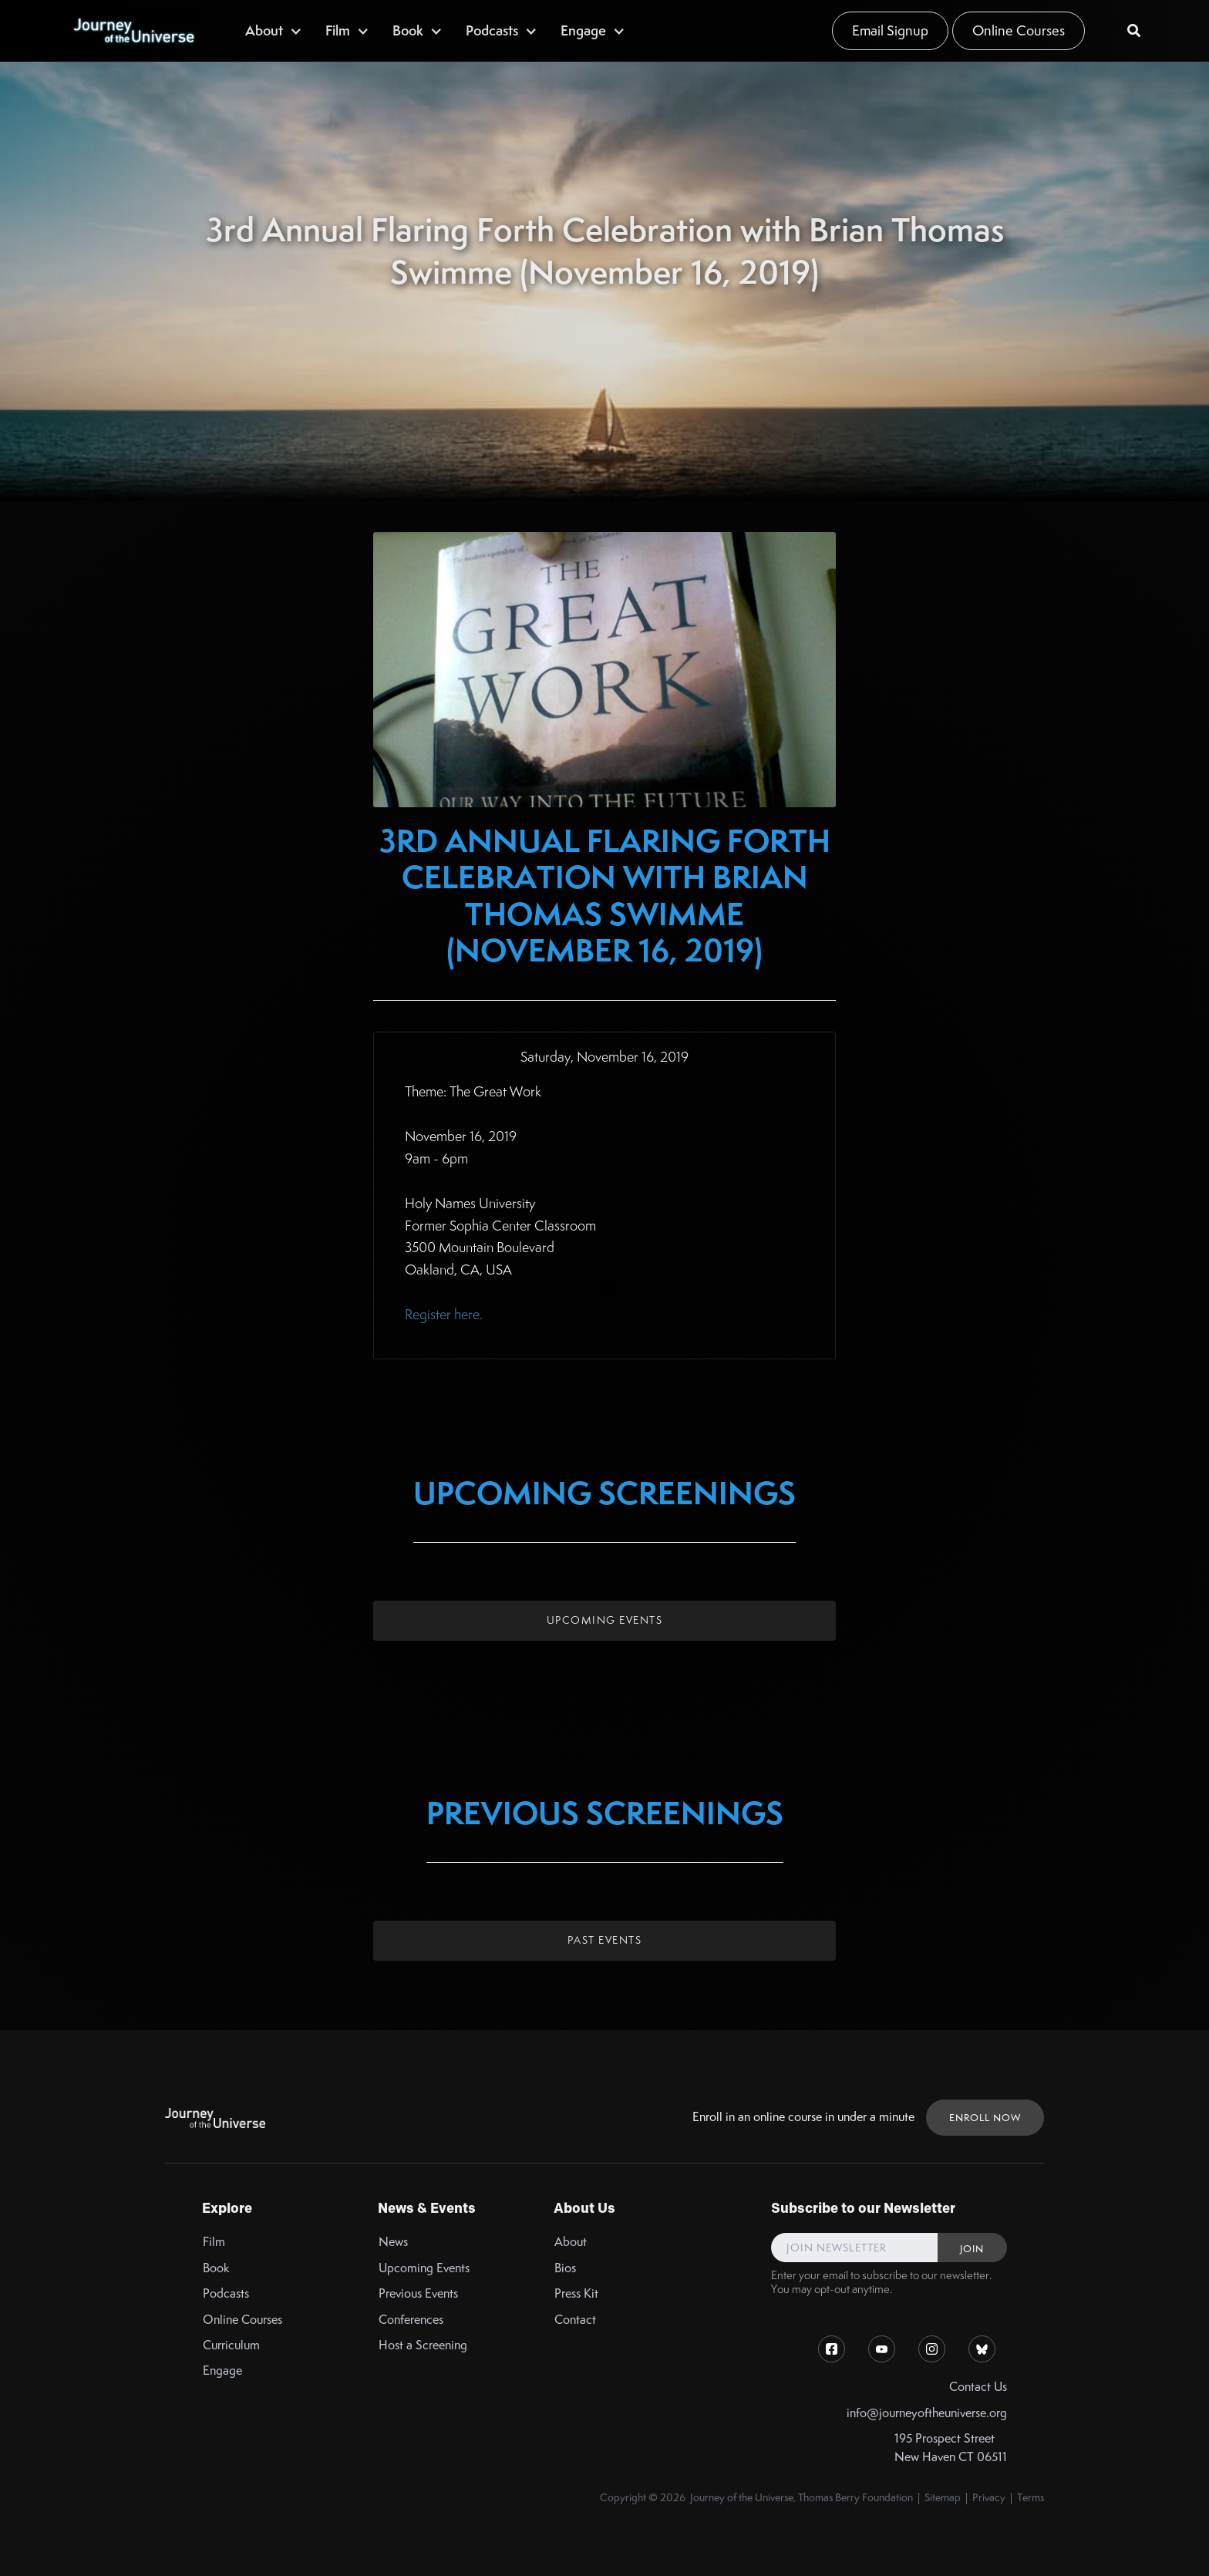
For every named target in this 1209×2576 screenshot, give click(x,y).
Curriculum (231, 2345)
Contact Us (978, 2387)
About (570, 2242)
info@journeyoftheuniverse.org (927, 2413)
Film (214, 2242)
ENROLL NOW (985, 2117)
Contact (575, 2320)
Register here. (444, 1314)
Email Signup (890, 30)
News (393, 2242)
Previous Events (418, 2293)
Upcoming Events (605, 1620)
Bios (565, 2268)
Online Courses (1018, 30)
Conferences (411, 2320)
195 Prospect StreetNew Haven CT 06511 (950, 2447)
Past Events (604, 1940)
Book (216, 2268)
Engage (222, 2370)
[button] (274, 30)
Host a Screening (423, 2345)
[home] (133, 31)
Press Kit (576, 2293)
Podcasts (226, 2293)
